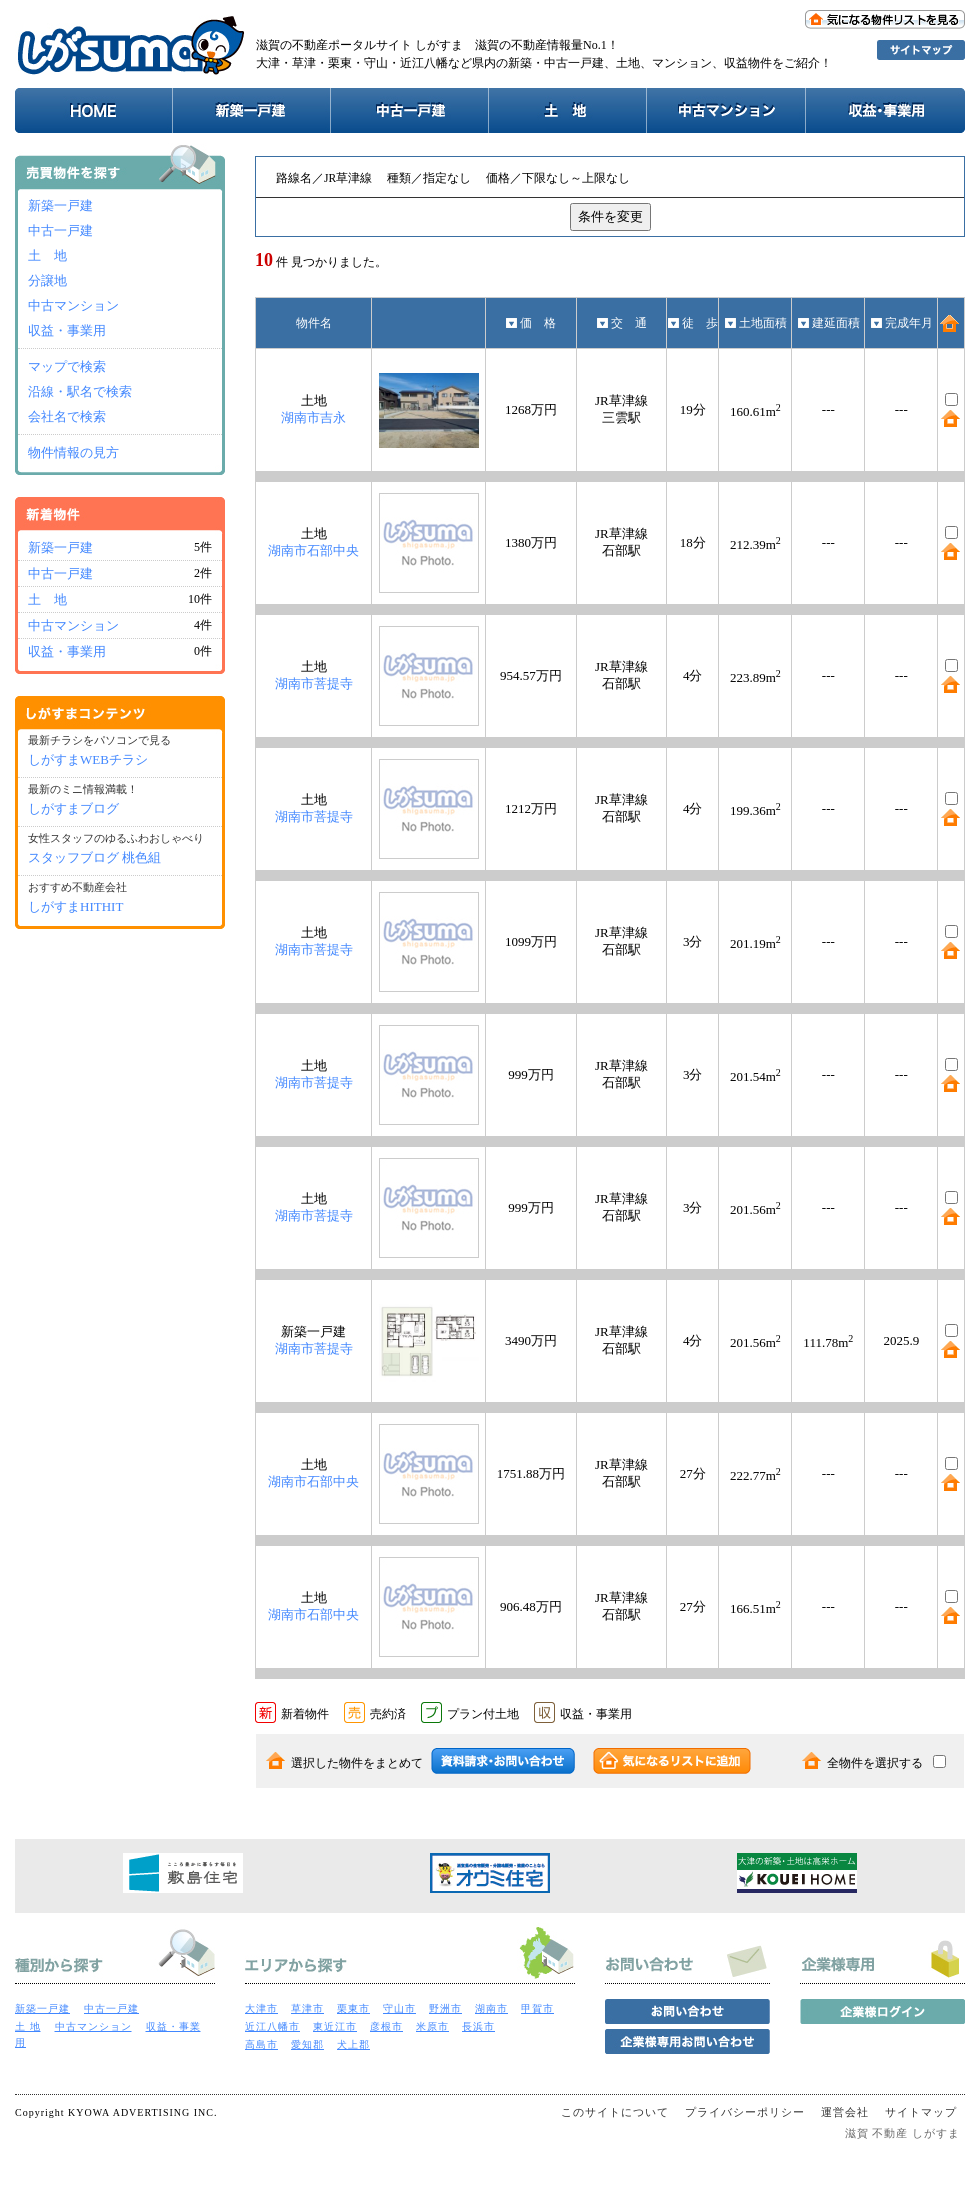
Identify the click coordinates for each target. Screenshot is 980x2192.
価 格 (530, 323)
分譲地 (47, 280)
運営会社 (845, 2112)
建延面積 (828, 323)
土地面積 (755, 323)
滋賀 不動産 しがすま (903, 2133)
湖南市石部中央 (313, 550)
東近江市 (335, 2026)
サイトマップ (921, 2112)
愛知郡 (307, 2044)
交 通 (621, 323)
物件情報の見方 (73, 452)
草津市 (307, 2008)
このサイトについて (615, 2112)
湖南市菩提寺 (314, 683)
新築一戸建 (60, 205)
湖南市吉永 (313, 417)
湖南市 (491, 2008)
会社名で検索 (67, 416)
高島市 (261, 2044)
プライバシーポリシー (745, 2112)
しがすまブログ (73, 808)
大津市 (261, 2008)
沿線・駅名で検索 (80, 391)
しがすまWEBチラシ (88, 759)
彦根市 (386, 2026)
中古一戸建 (60, 230)
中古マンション (73, 305)
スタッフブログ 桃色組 (94, 857)
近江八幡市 (272, 2026)
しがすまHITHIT (75, 906)
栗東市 (353, 2008)
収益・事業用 (67, 330)
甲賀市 (537, 2008)
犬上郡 (353, 2044)
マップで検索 (67, 366)
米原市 (432, 2026)
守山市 (399, 2008)
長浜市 (478, 2026)
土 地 (47, 255)
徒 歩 (692, 323)
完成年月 (901, 323)
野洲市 (445, 2008)
